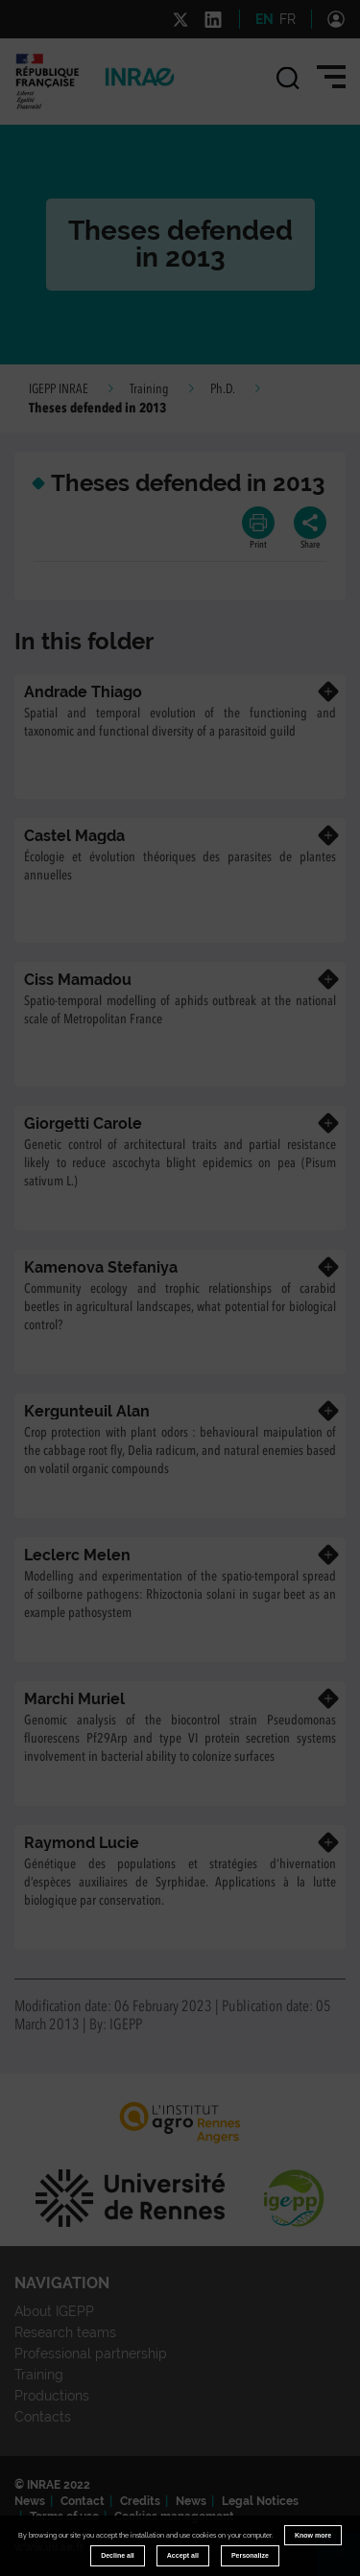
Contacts (42, 2416)
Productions (51, 2395)
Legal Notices (260, 2501)
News (29, 2501)
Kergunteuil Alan (87, 1411)
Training (149, 389)
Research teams (65, 2332)
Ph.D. (222, 389)
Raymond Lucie (81, 1843)
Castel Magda (74, 836)
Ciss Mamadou (78, 980)
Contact (82, 2501)
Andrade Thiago (83, 692)
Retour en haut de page (346, 2562)
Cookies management (174, 2516)
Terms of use (64, 2516)
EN (264, 19)
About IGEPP (54, 2311)
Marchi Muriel (74, 1699)
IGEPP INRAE (58, 389)
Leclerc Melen (77, 1555)
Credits (140, 2501)
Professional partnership (90, 2353)
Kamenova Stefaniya (101, 1267)
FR (287, 19)
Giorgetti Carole (83, 1123)
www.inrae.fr (49, 2547)
